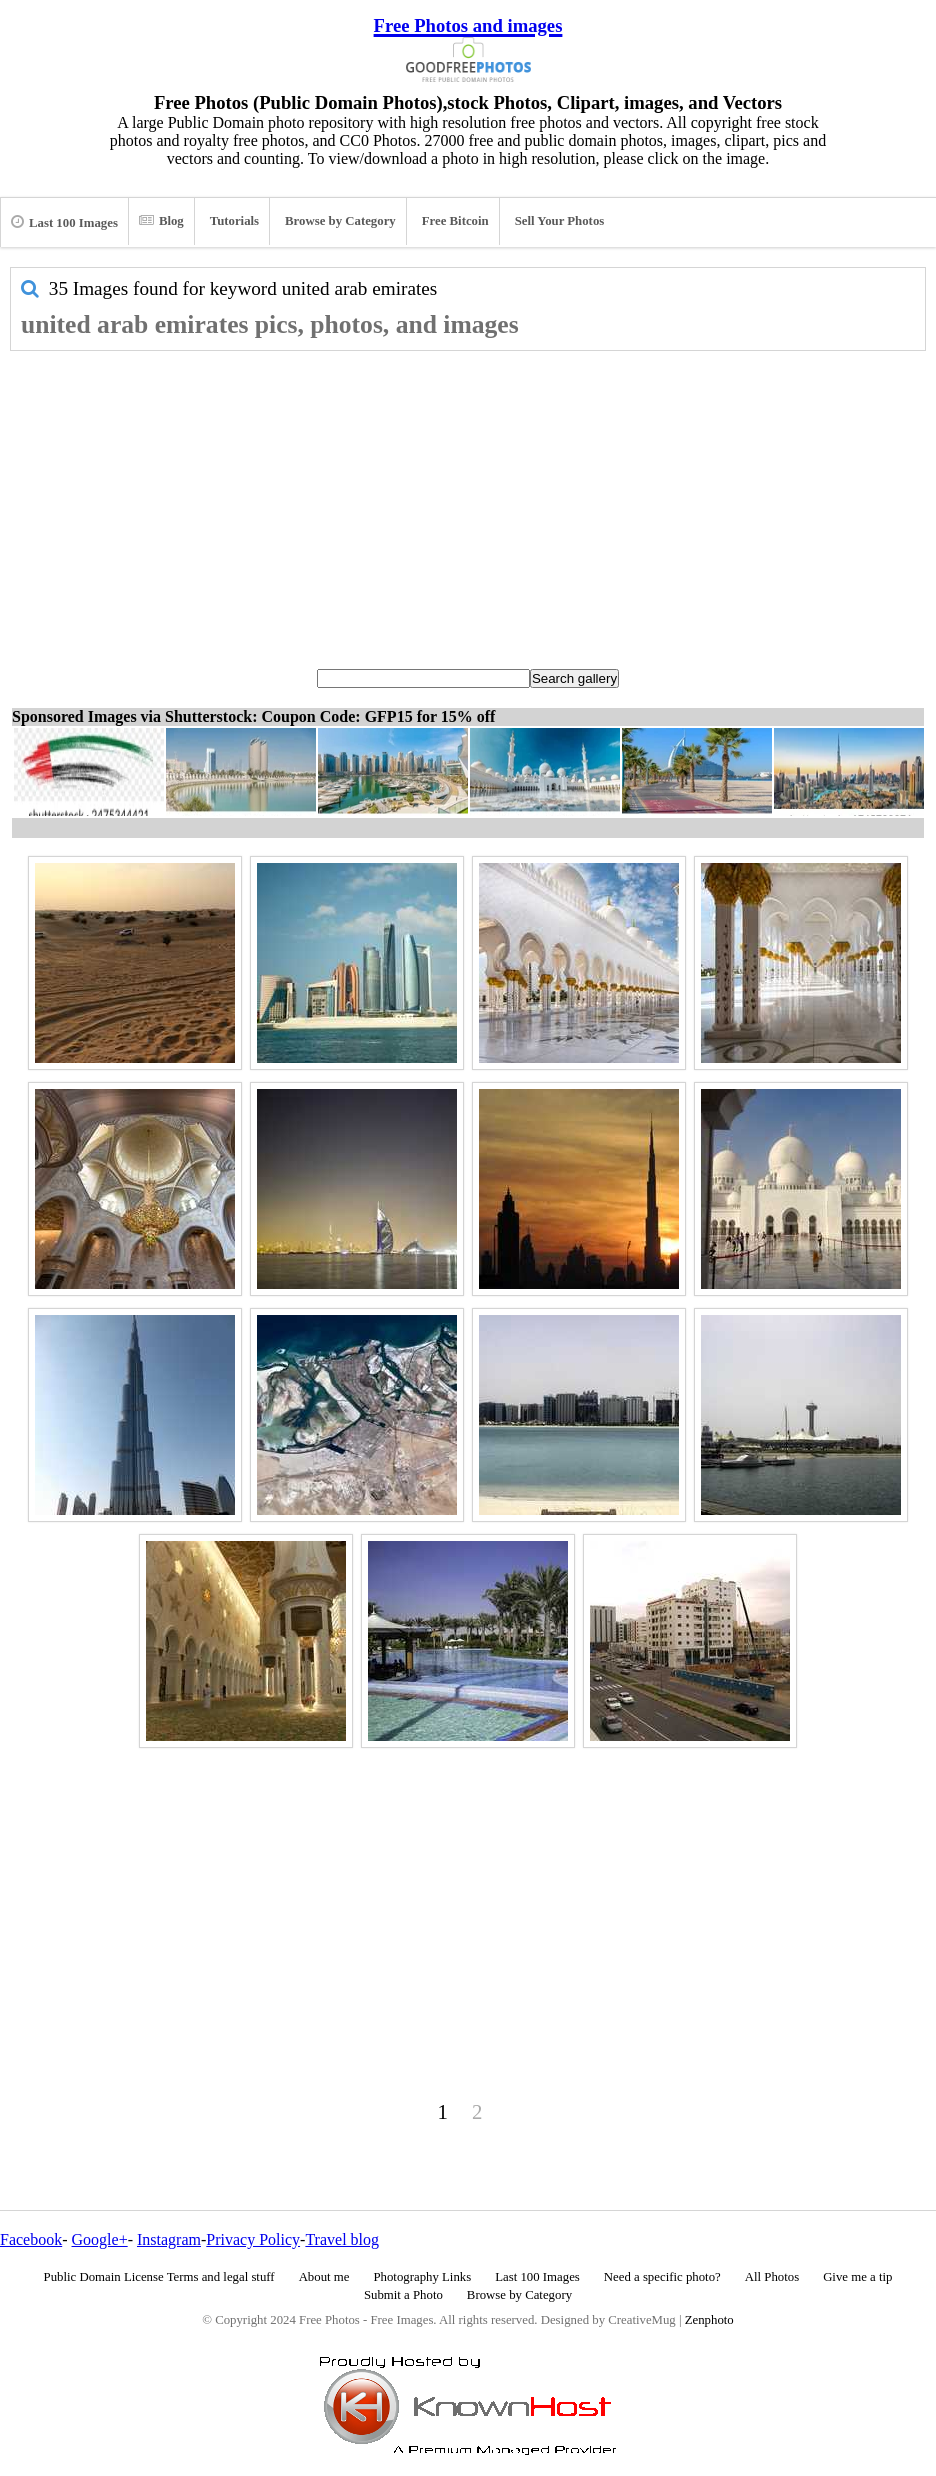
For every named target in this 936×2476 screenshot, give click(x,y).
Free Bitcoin (455, 221)
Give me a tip (857, 2277)
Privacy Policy (253, 2239)
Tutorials (234, 221)
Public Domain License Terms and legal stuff (159, 2277)
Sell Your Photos (560, 221)
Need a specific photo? (662, 2277)
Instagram (169, 2239)
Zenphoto (709, 2320)
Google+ (100, 2239)
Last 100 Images (64, 222)
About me (324, 2277)
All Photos (772, 2277)
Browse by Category (340, 221)
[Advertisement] (468, 501)
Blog (161, 221)
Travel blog (342, 2239)
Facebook (31, 2239)
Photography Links (422, 2277)
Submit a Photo (403, 2295)
